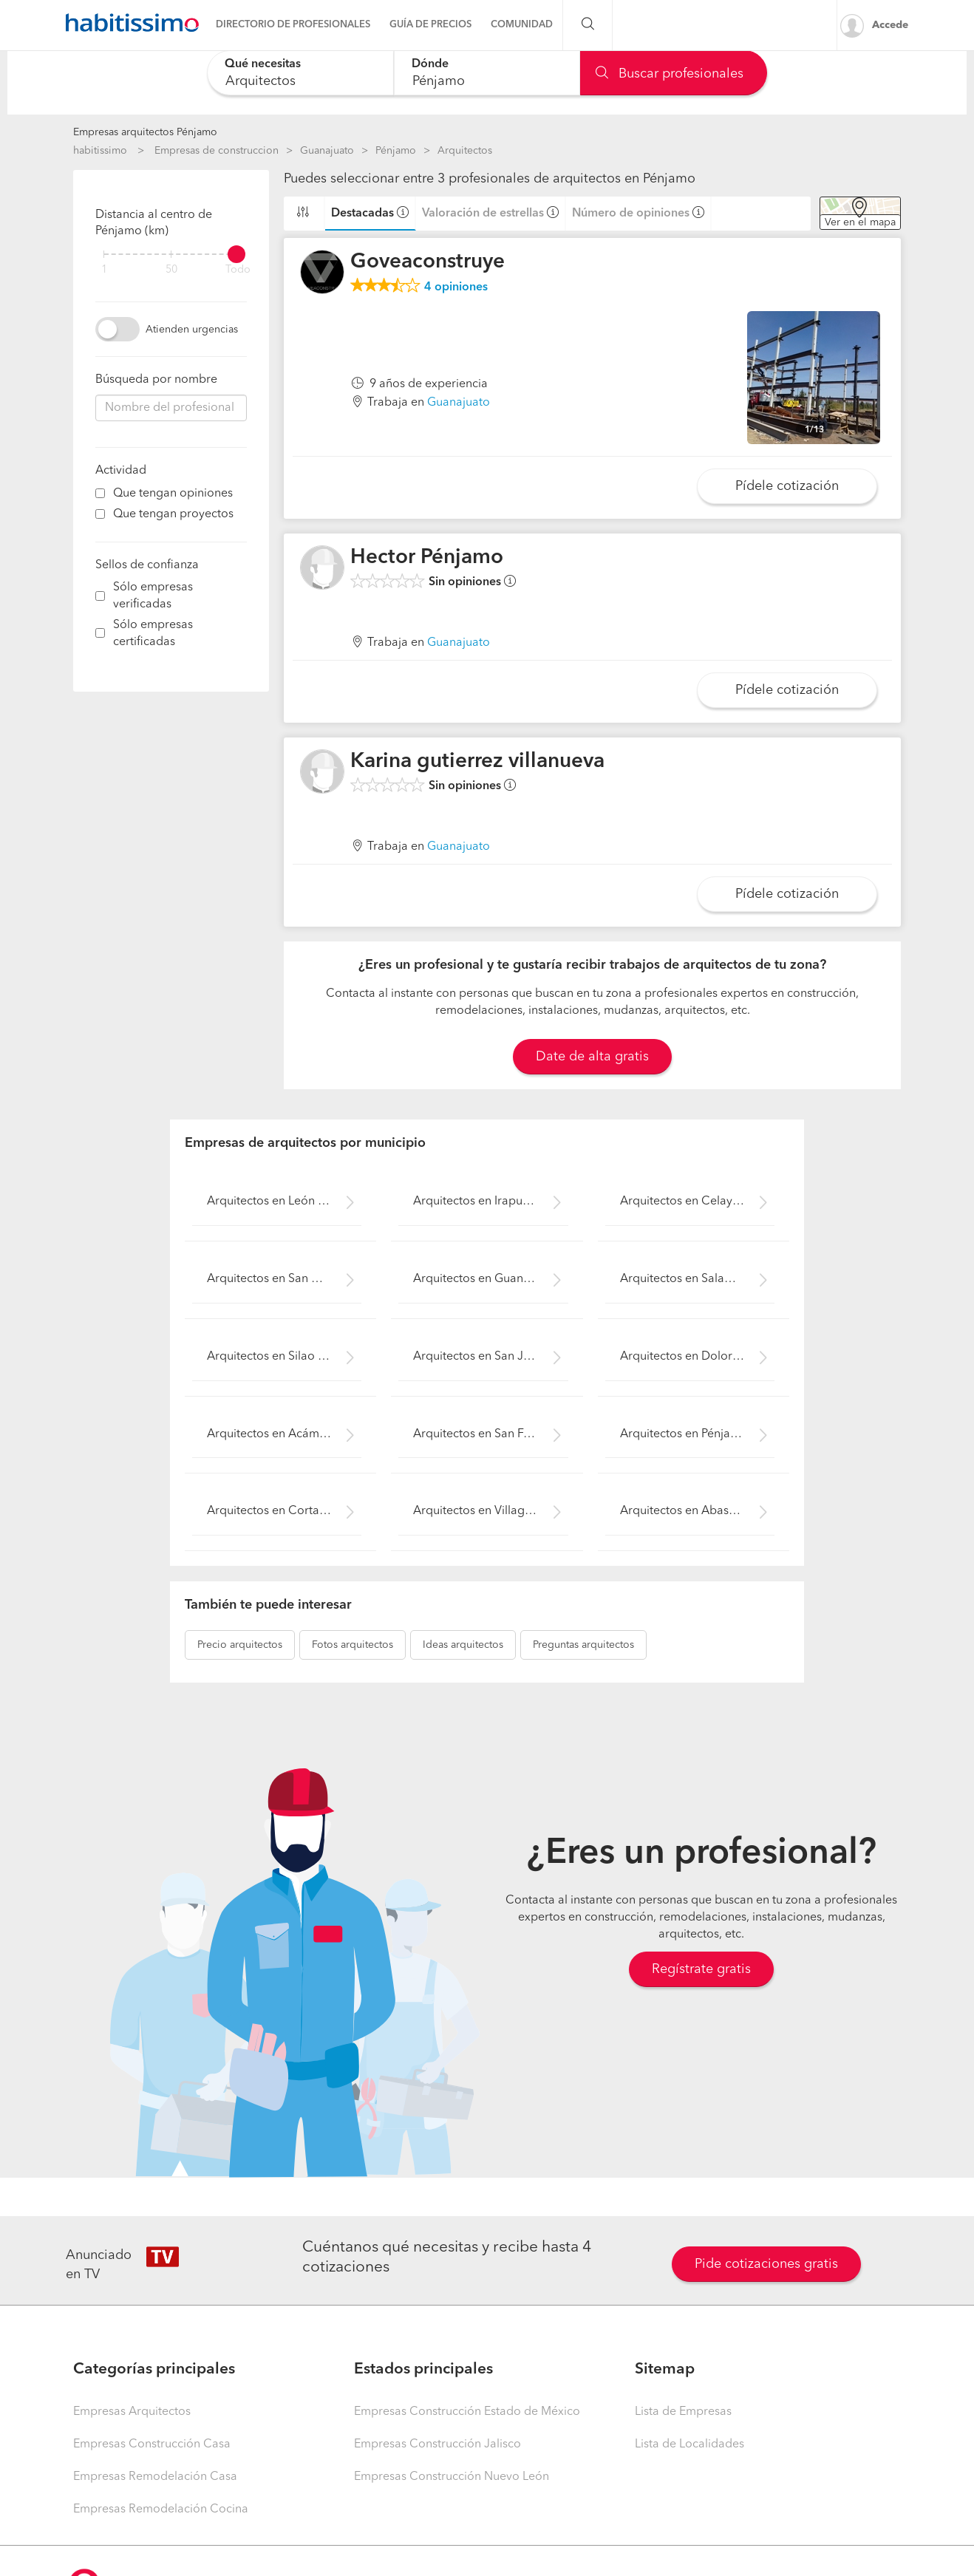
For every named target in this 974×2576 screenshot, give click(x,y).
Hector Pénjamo (426, 558)
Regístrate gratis (701, 1969)
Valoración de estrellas (483, 213)
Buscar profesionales (669, 74)
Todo (238, 270)
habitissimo (100, 151)
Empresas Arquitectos (132, 2412)
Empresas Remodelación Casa (155, 2477)
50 (171, 270)
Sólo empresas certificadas (153, 633)
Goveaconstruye (427, 262)
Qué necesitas (263, 64)
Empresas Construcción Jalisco (437, 2444)
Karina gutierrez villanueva (477, 762)
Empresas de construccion (216, 151)
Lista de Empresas (683, 2412)
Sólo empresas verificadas (153, 596)
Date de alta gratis (592, 1056)
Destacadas (362, 213)
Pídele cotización (787, 486)
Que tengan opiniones (173, 494)
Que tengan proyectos (173, 514)
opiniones (456, 287)
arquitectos (239, 1645)
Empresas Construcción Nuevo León (451, 2477)
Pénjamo (395, 151)
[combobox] (300, 72)
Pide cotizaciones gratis (766, 2264)
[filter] (171, 254)
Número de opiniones (630, 213)
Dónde (430, 64)
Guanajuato (327, 151)
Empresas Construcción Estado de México (467, 2412)
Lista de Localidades (689, 2444)
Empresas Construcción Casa (152, 2444)
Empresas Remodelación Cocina (160, 2509)
